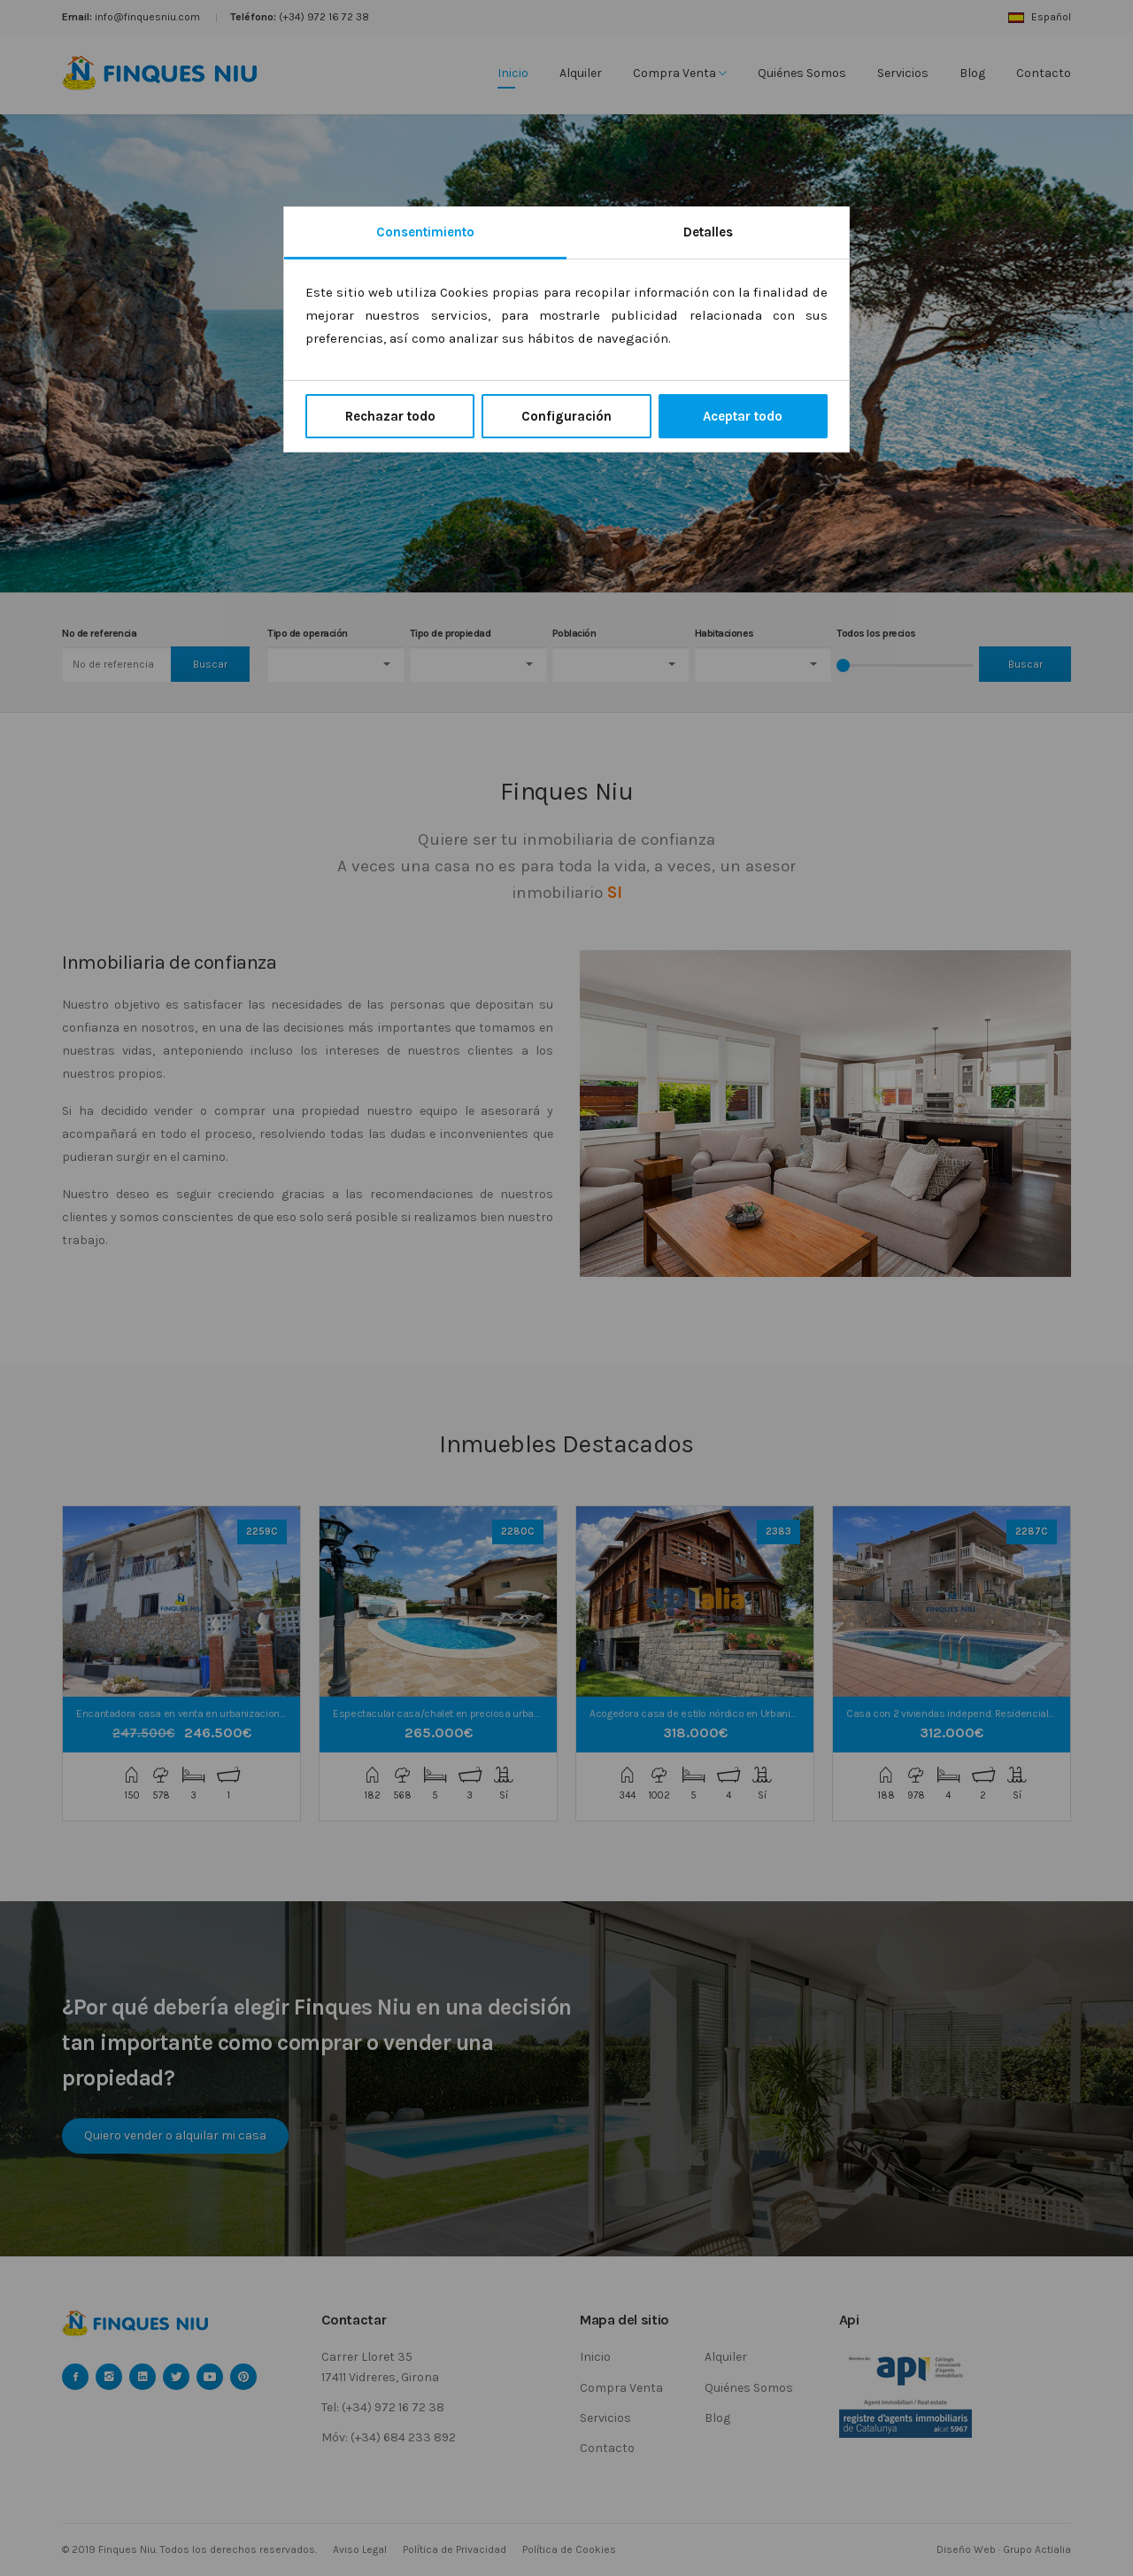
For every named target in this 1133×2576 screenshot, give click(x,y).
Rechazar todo (390, 416)
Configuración (566, 416)
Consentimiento (425, 232)
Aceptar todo (742, 416)
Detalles (708, 232)
